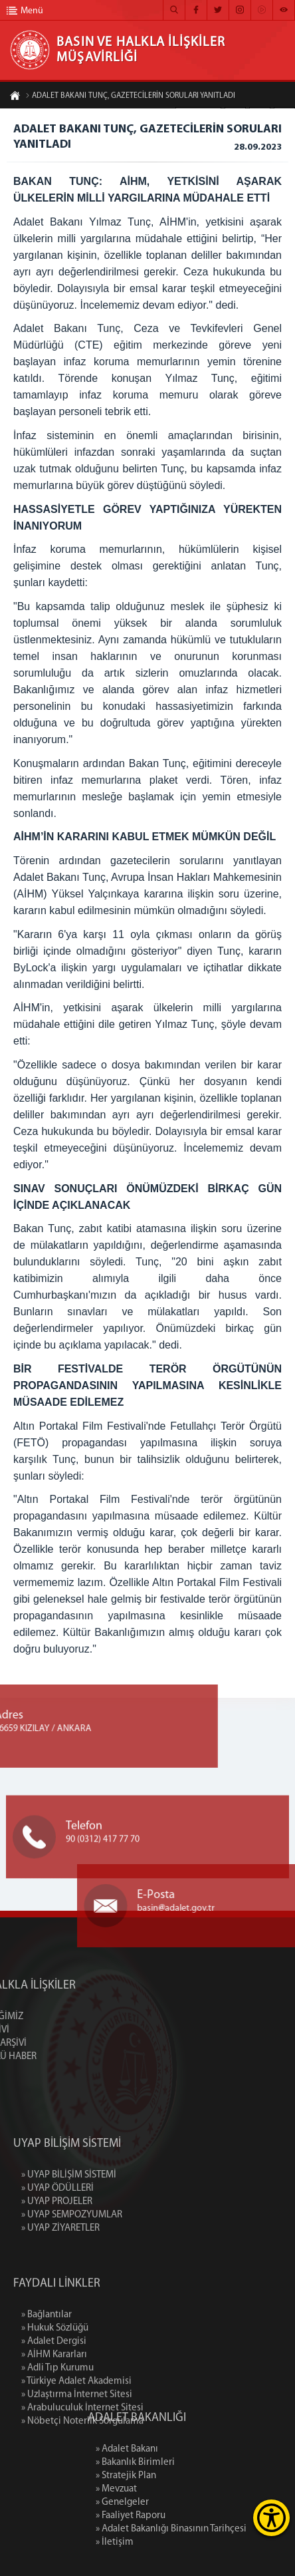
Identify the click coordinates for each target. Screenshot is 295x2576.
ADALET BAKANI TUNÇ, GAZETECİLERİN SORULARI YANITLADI (130, 96)
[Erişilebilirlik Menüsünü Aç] (271, 2517)
